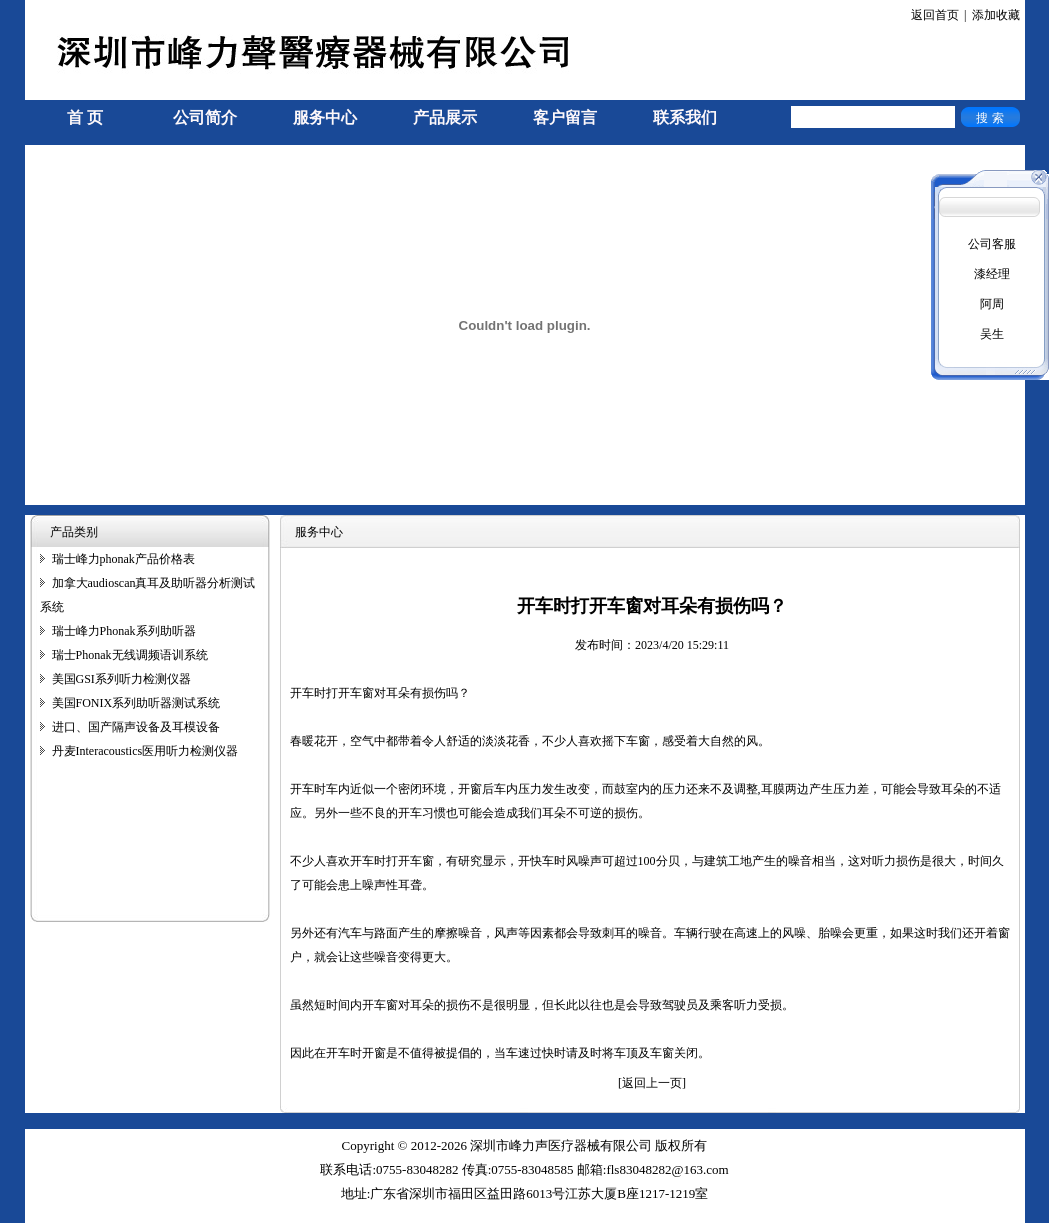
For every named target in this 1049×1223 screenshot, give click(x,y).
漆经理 (992, 274)
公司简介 (205, 117)
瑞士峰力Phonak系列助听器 (124, 631)
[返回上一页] (652, 1083)
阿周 (992, 304)
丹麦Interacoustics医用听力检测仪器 (145, 751)
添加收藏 (996, 15)
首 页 (85, 117)
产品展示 (445, 117)
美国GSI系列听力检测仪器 (121, 679)
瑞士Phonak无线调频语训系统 (130, 655)
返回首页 (935, 15)
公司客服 (992, 244)
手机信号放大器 (67, 1214)
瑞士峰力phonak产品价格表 (123, 559)
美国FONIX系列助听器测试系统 (136, 703)
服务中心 (325, 117)
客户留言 (565, 117)
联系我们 (685, 117)
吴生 (992, 334)
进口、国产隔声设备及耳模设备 (136, 727)
